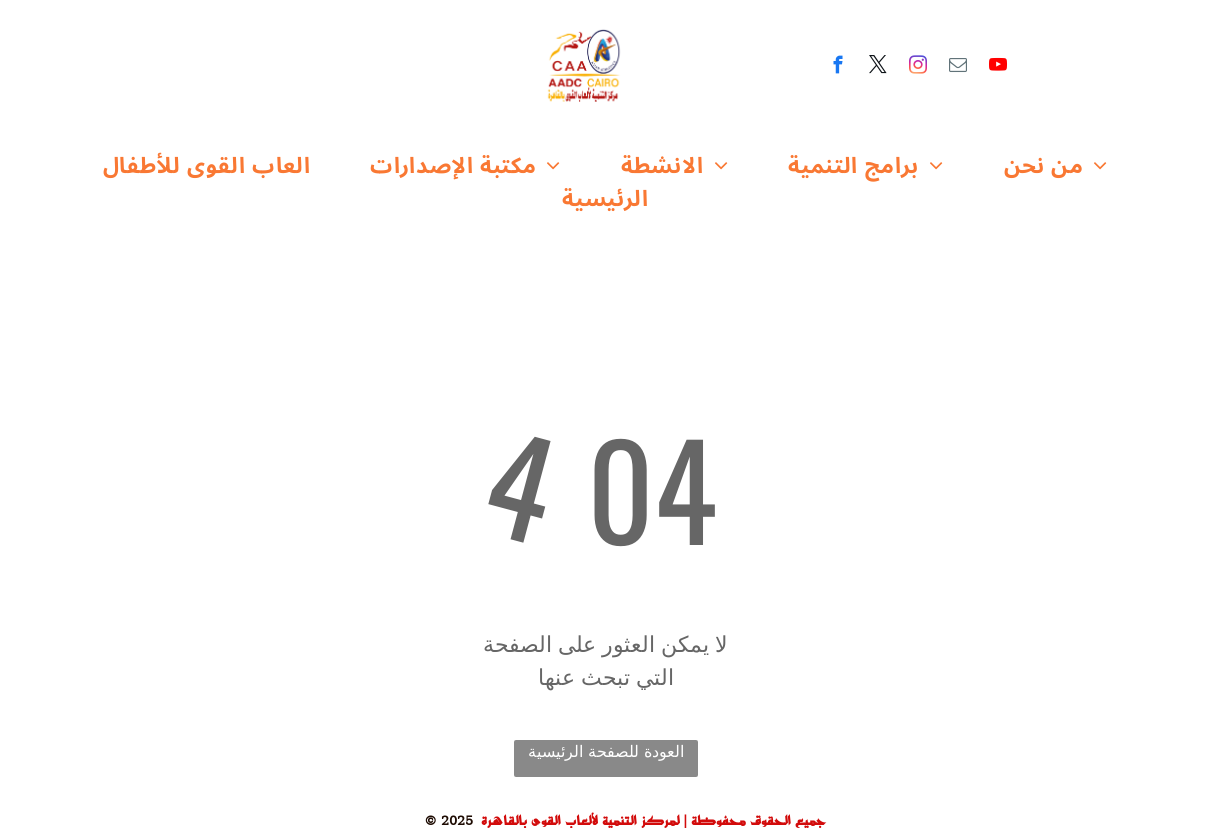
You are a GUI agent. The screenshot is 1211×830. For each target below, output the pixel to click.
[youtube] (997, 68)
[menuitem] (207, 166)
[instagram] (917, 68)
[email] (957, 68)
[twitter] (877, 68)
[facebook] (837, 68)
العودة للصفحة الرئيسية (606, 752)
